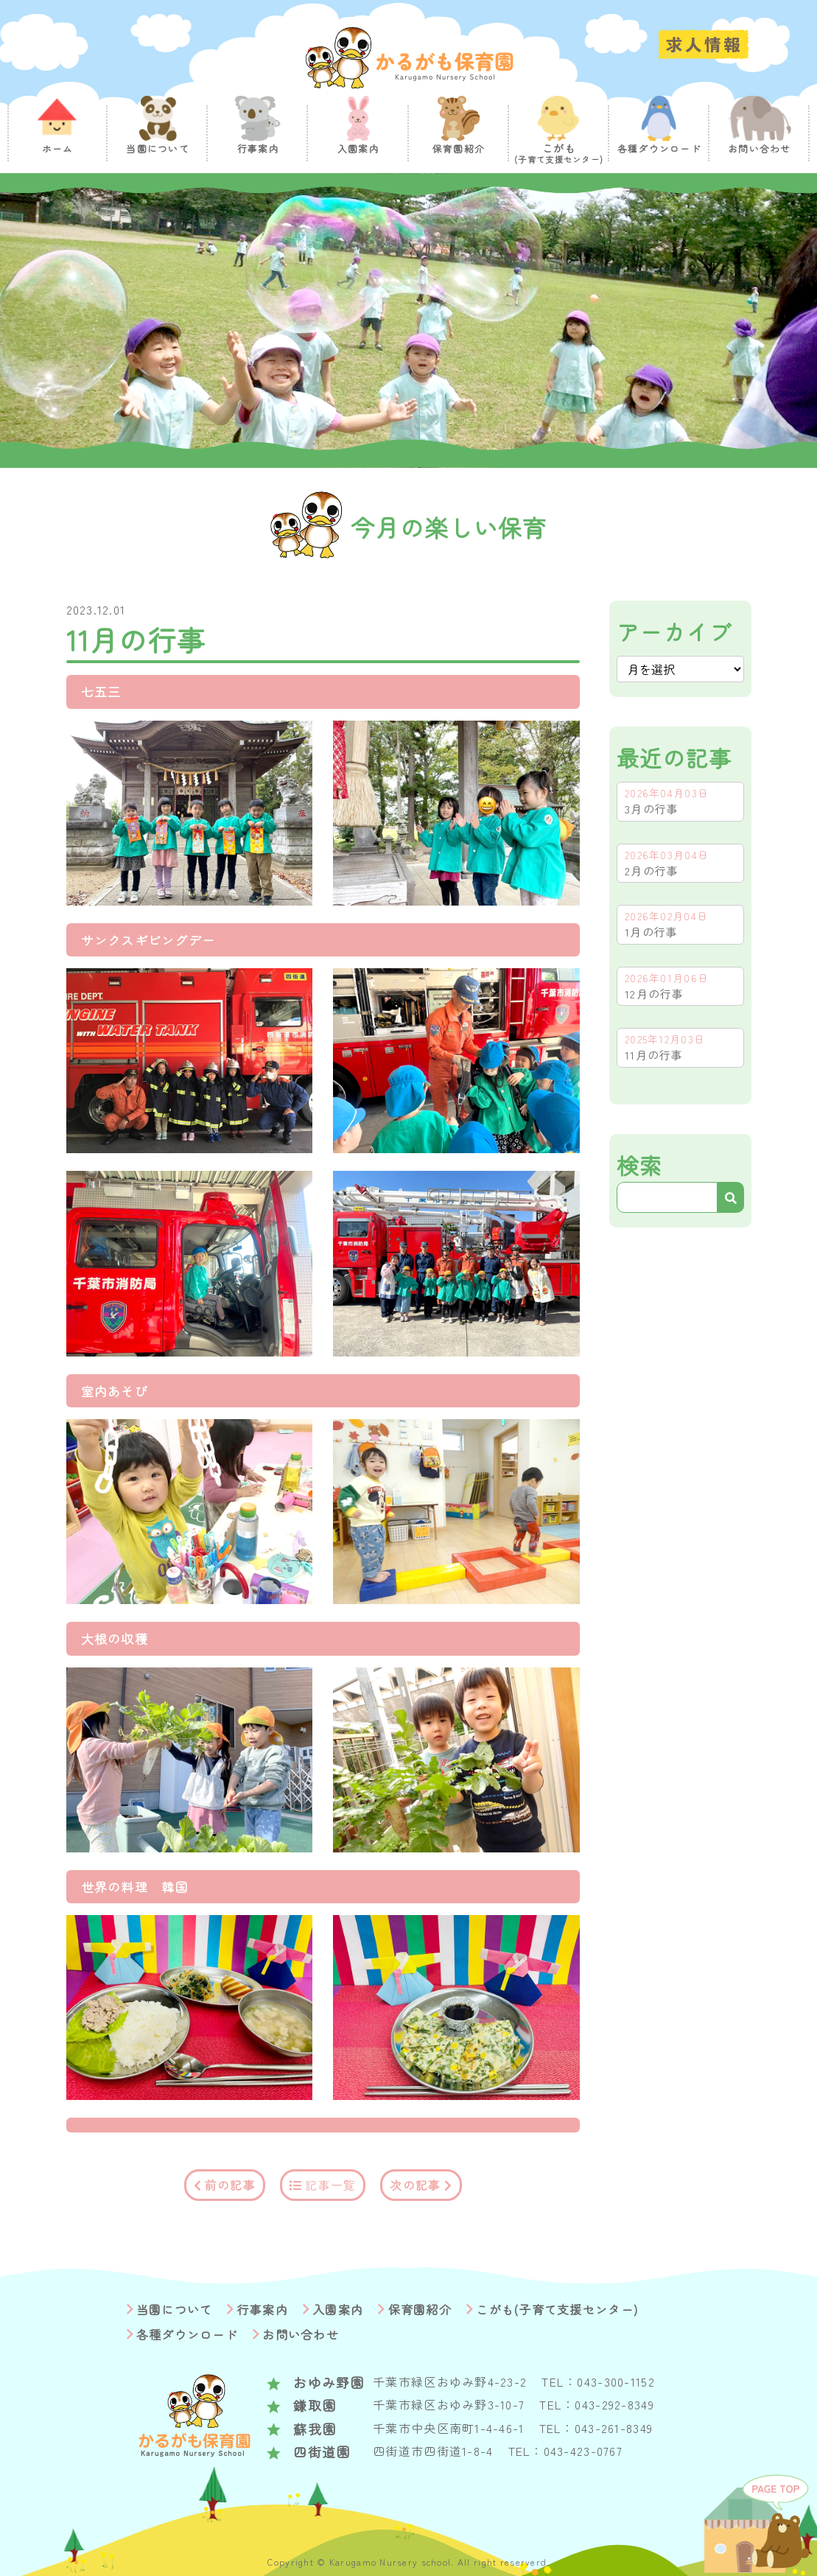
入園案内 (337, 2309)
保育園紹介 (420, 2309)
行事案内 (262, 2309)
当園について (174, 2309)
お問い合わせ (300, 2334)
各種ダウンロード (187, 2334)
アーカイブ (674, 631)
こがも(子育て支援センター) (557, 2309)
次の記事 (415, 2185)
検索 (640, 1165)
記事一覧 (330, 2185)
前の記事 (230, 2185)
